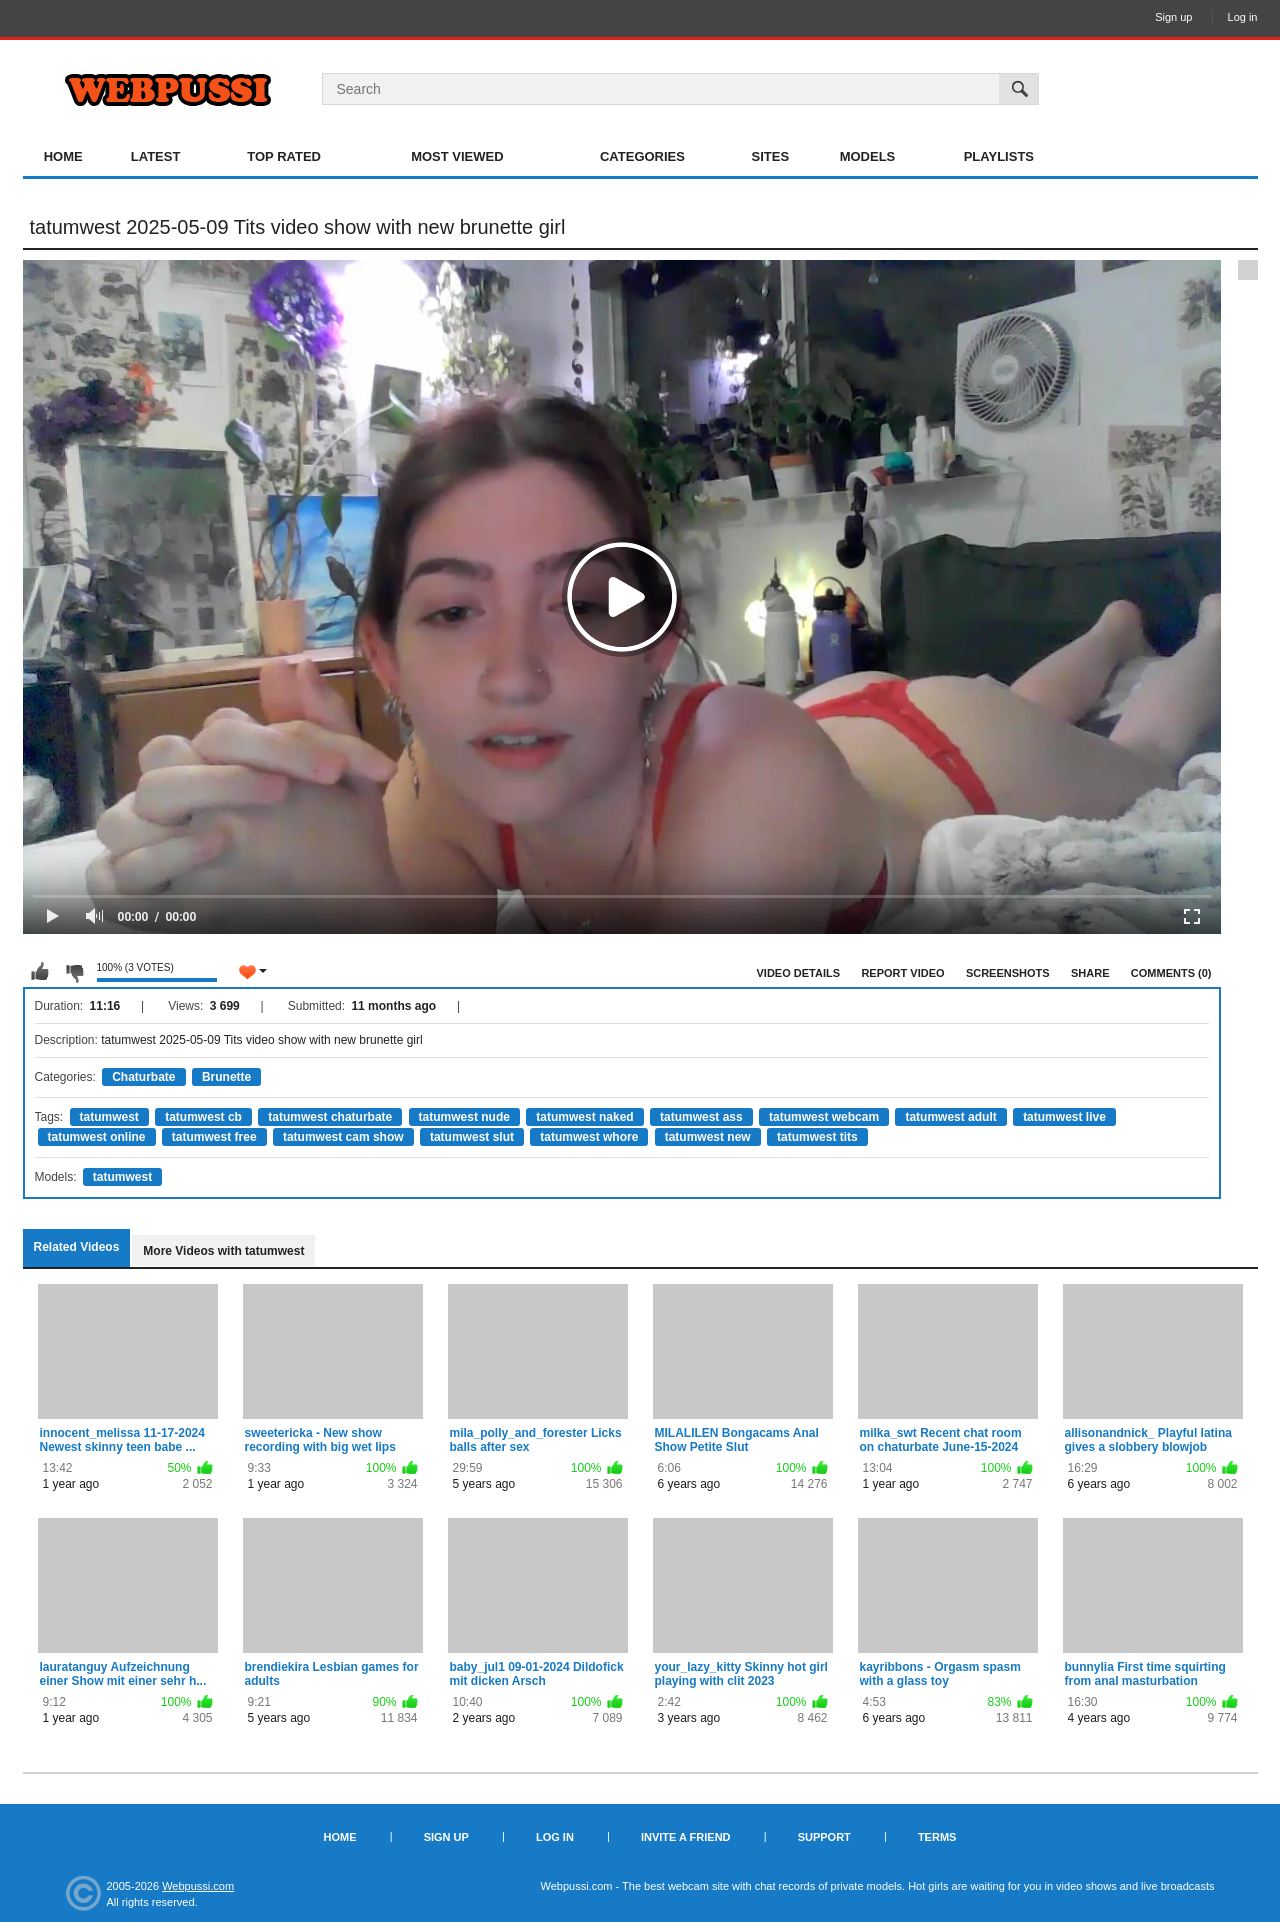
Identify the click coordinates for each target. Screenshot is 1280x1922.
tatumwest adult (950, 1117)
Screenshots (1008, 973)
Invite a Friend (686, 1837)
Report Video (902, 973)
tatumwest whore (589, 1137)
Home (63, 156)
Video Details (799, 973)
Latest (156, 156)
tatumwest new (708, 1137)
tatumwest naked (584, 1117)
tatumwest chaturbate (330, 1117)
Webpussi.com (198, 1886)
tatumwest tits (817, 1137)
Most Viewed (457, 156)
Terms (937, 1837)
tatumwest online (97, 1137)
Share (1090, 973)
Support (824, 1837)
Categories (642, 156)
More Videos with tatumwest (223, 1251)
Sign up (1173, 17)
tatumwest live (1064, 1117)
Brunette (226, 1077)
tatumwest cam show (343, 1137)
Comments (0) (1171, 973)
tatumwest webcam (824, 1117)
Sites (771, 156)
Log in (1243, 17)
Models (868, 156)
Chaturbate (143, 1077)
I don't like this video (74, 972)
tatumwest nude (464, 1117)
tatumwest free (214, 1137)
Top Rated (284, 156)
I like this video (40, 972)
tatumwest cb (203, 1117)
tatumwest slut (472, 1137)
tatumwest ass (701, 1117)
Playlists (999, 156)
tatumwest (109, 1117)
